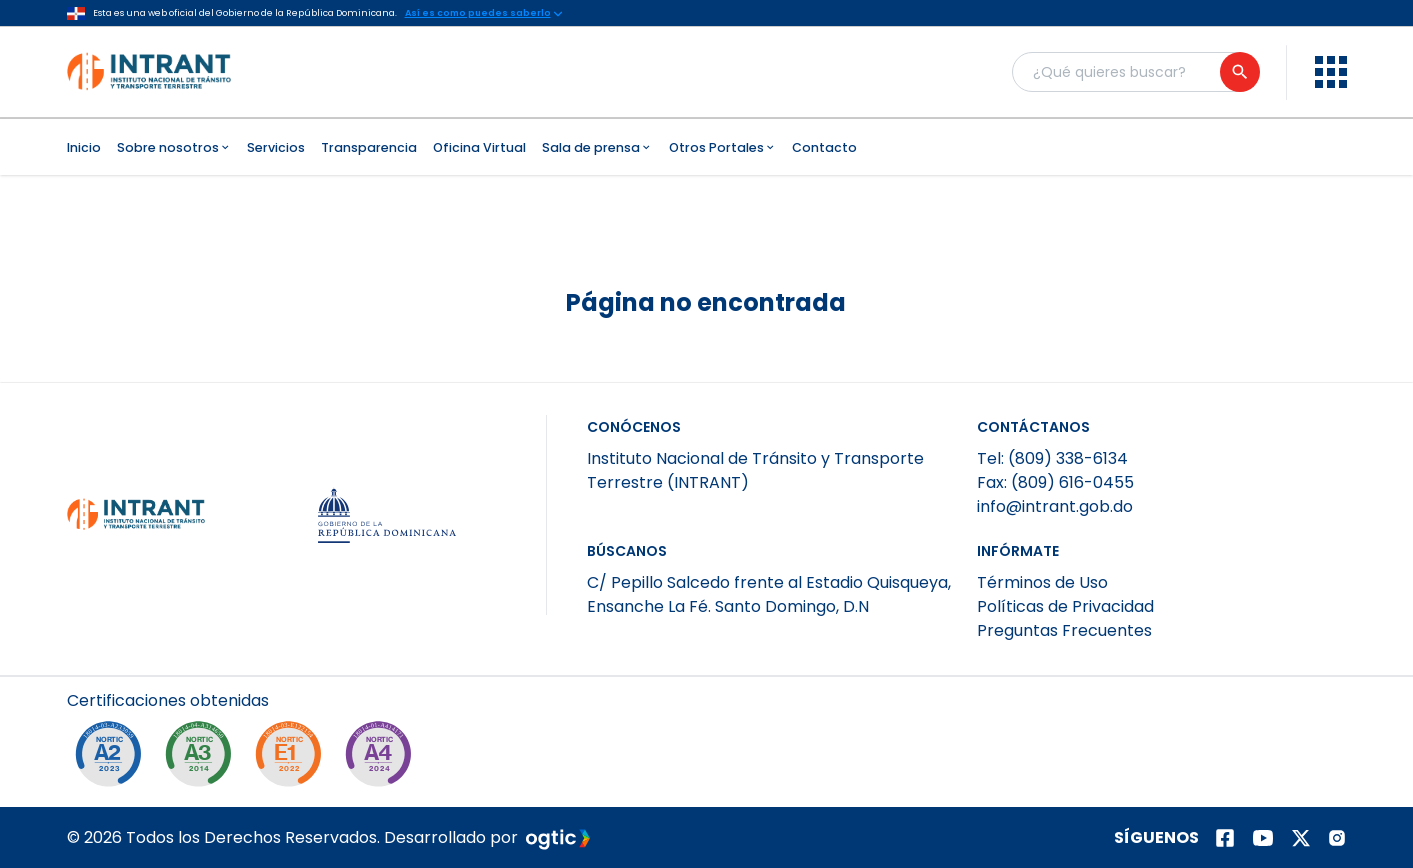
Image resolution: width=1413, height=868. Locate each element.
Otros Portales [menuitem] (723, 147)
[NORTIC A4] (383, 759)
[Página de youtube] (1263, 838)
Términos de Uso (1042, 582)
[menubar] (707, 147)
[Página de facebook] (1225, 838)
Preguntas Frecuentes (1064, 630)
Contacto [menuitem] (824, 147)
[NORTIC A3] (203, 759)
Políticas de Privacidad (1065, 606)
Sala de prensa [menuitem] (597, 147)
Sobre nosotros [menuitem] (174, 147)
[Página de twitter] (1301, 838)
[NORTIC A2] (113, 759)
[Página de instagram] (1337, 838)
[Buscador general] (1135, 72)
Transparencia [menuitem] (369, 147)
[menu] (1331, 72)
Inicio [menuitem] (84, 147)
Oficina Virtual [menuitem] (479, 147)
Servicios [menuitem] (276, 147)
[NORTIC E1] (293, 759)
